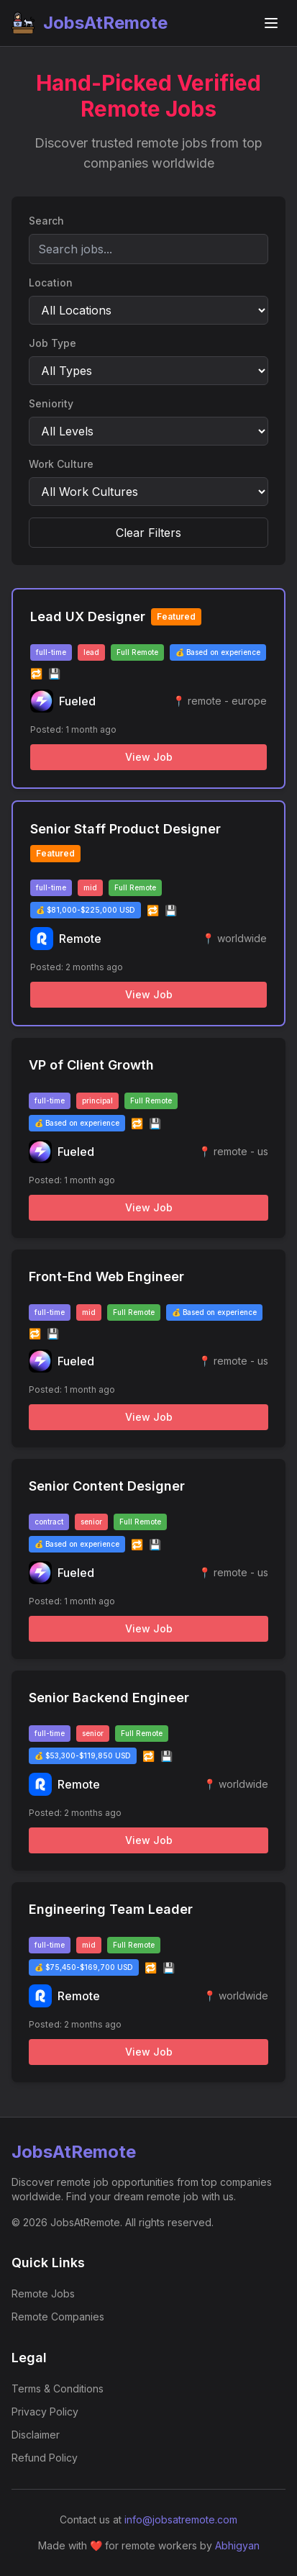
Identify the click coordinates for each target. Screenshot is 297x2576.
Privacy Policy (45, 2411)
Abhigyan (237, 2545)
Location (51, 282)
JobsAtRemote (90, 23)
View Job (149, 757)
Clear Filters (148, 532)
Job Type (52, 343)
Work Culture (61, 464)
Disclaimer (36, 2434)
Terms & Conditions (58, 2388)
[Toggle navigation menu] (271, 23)
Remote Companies (58, 2316)
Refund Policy (45, 2457)
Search (46, 220)
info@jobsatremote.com (180, 2519)
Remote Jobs (43, 2293)
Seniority (51, 403)
